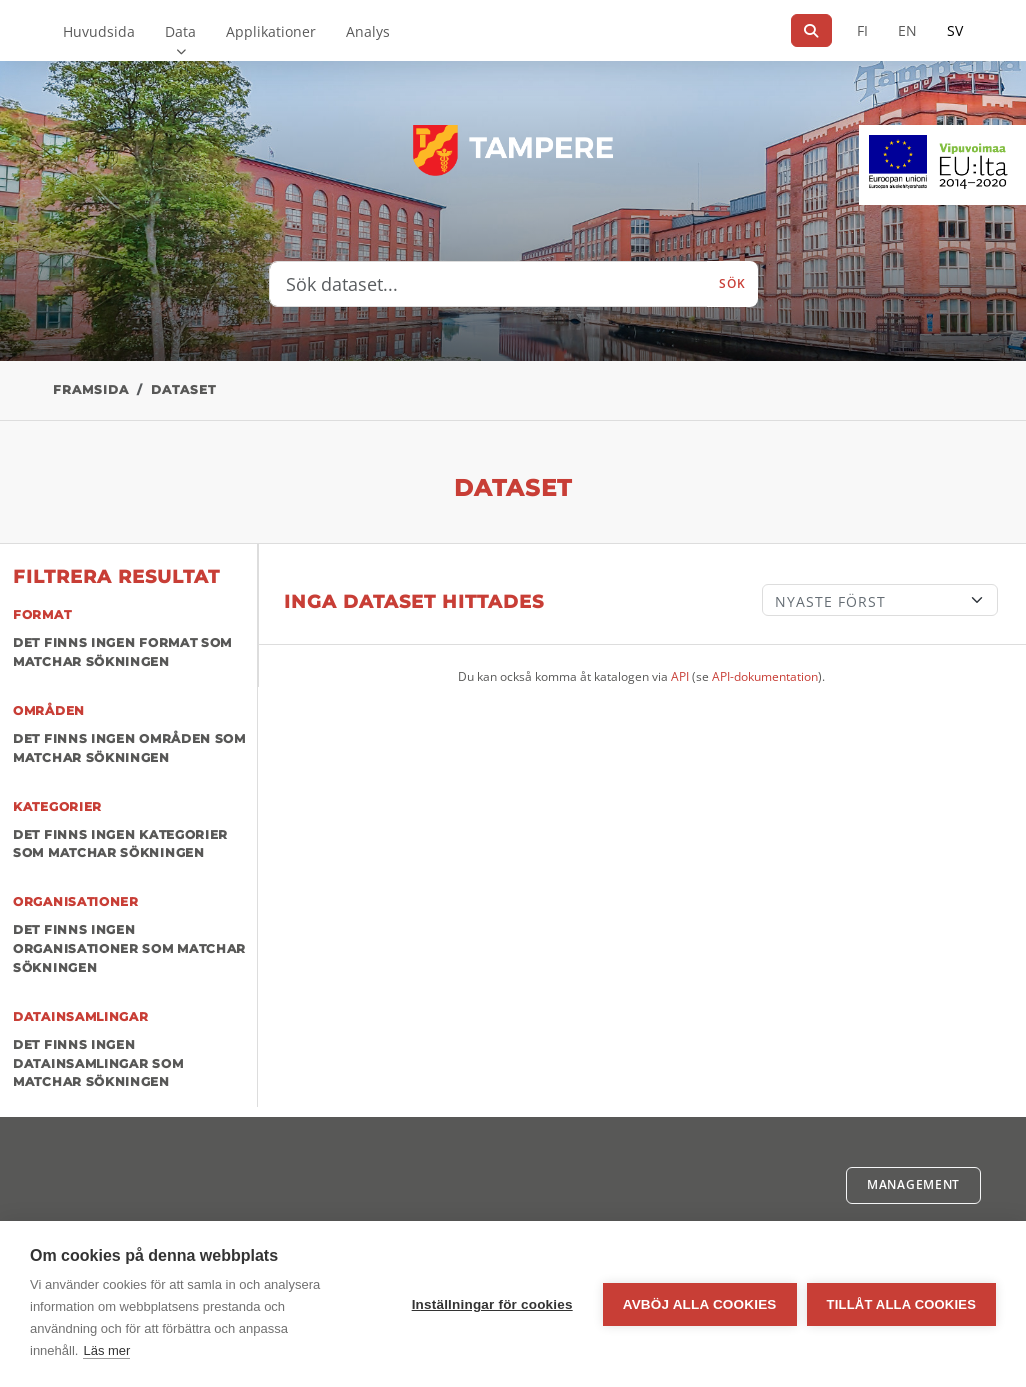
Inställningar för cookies (492, 1304)
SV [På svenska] (955, 30)
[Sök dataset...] (489, 284)
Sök (732, 283)
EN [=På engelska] (907, 30)
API (680, 676)
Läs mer (106, 1350)
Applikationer (271, 31)
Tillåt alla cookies (901, 1304)
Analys (368, 31)
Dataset (183, 389)
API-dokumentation (765, 676)
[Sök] (811, 30)
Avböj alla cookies (700, 1304)
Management (913, 1184)
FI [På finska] (862, 30)
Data (180, 31)
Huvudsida (99, 31)
